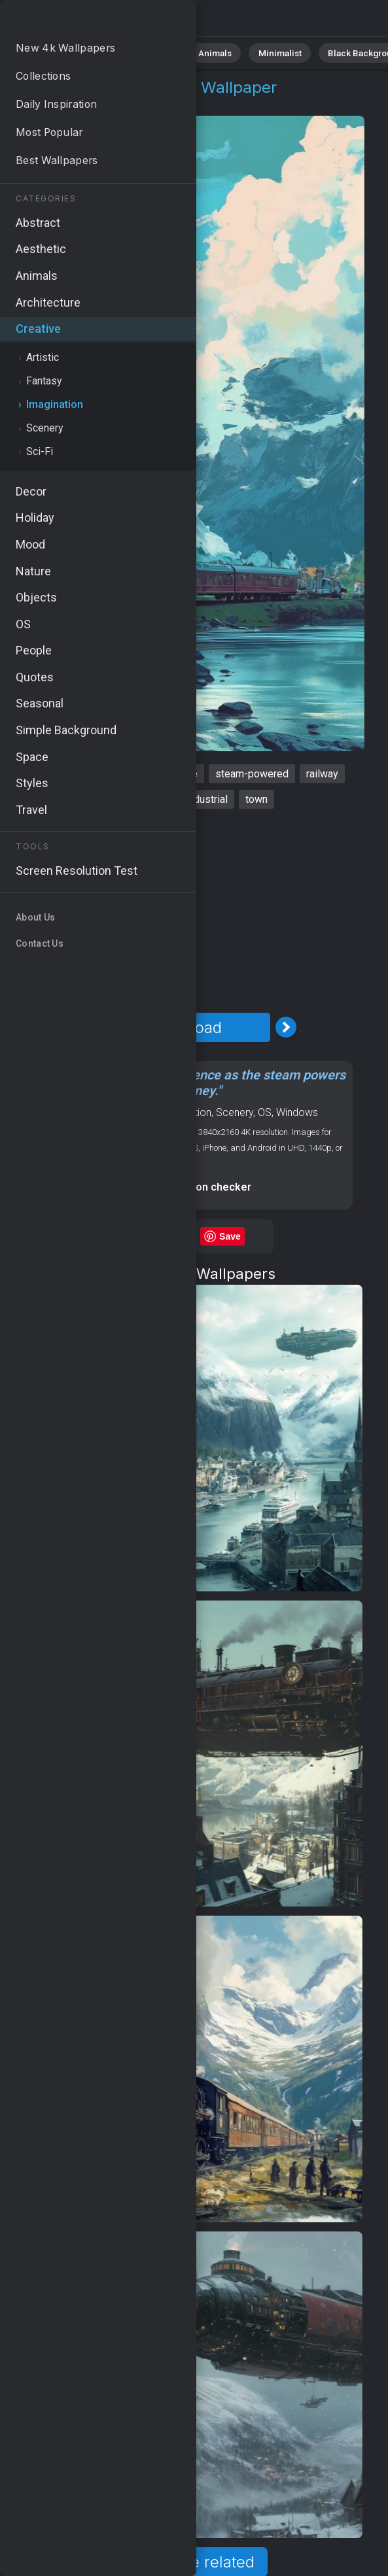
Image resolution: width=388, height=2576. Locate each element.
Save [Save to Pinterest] (230, 1236)
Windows (297, 1112)
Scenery (234, 1112)
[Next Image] (285, 1027)
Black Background (337, 52)
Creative (56, 103)
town (256, 799)
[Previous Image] (84, 1027)
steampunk (52, 774)
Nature (91, 52)
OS (265, 1112)
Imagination (120, 103)
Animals (200, 52)
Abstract (145, 52)
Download (185, 1027)
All (49, 52)
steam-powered (252, 774)
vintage (181, 774)
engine (113, 799)
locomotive (121, 774)
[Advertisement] (185, 910)
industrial (207, 799)
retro (157, 799)
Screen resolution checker (185, 1187)
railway (322, 774)
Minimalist (258, 52)
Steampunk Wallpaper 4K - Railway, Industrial (78, 21)
